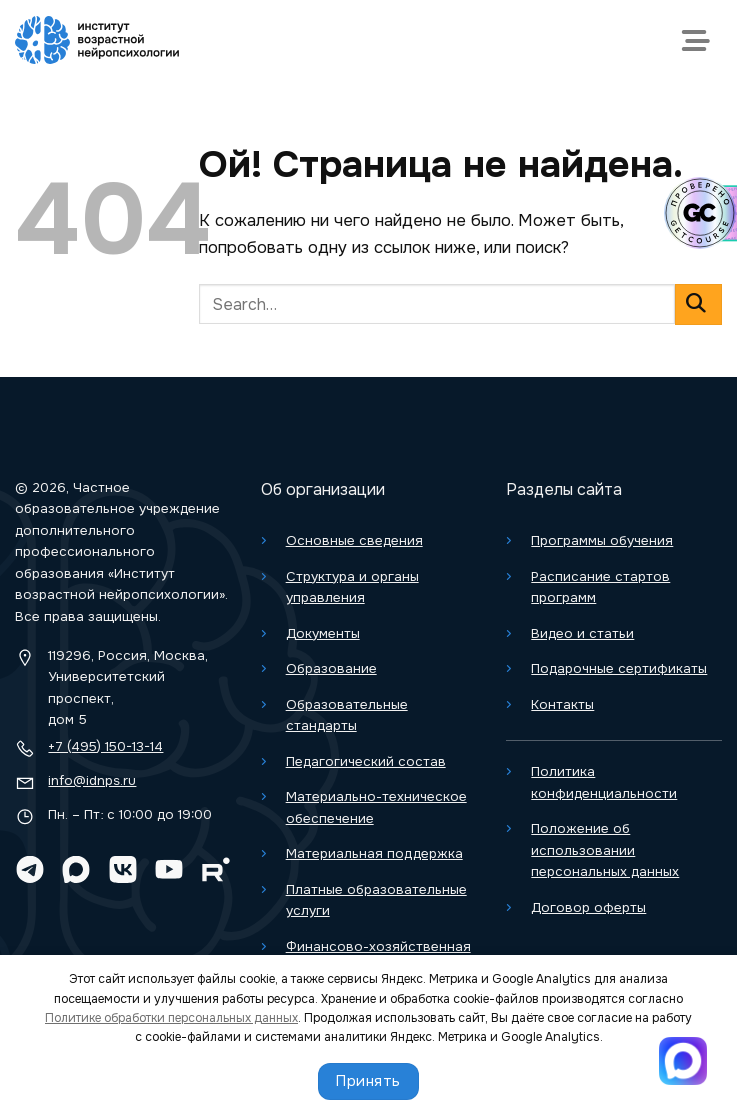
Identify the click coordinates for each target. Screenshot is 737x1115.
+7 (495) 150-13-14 (105, 746)
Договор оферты (588, 907)
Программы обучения (602, 540)
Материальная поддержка (374, 853)
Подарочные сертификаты (619, 668)
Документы (323, 633)
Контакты (562, 704)
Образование (331, 668)
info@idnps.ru (92, 780)
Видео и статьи (582, 633)
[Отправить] (698, 304)
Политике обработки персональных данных (171, 1018)
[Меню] (700, 40)
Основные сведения (354, 540)
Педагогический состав (366, 761)
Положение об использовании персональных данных (605, 850)
